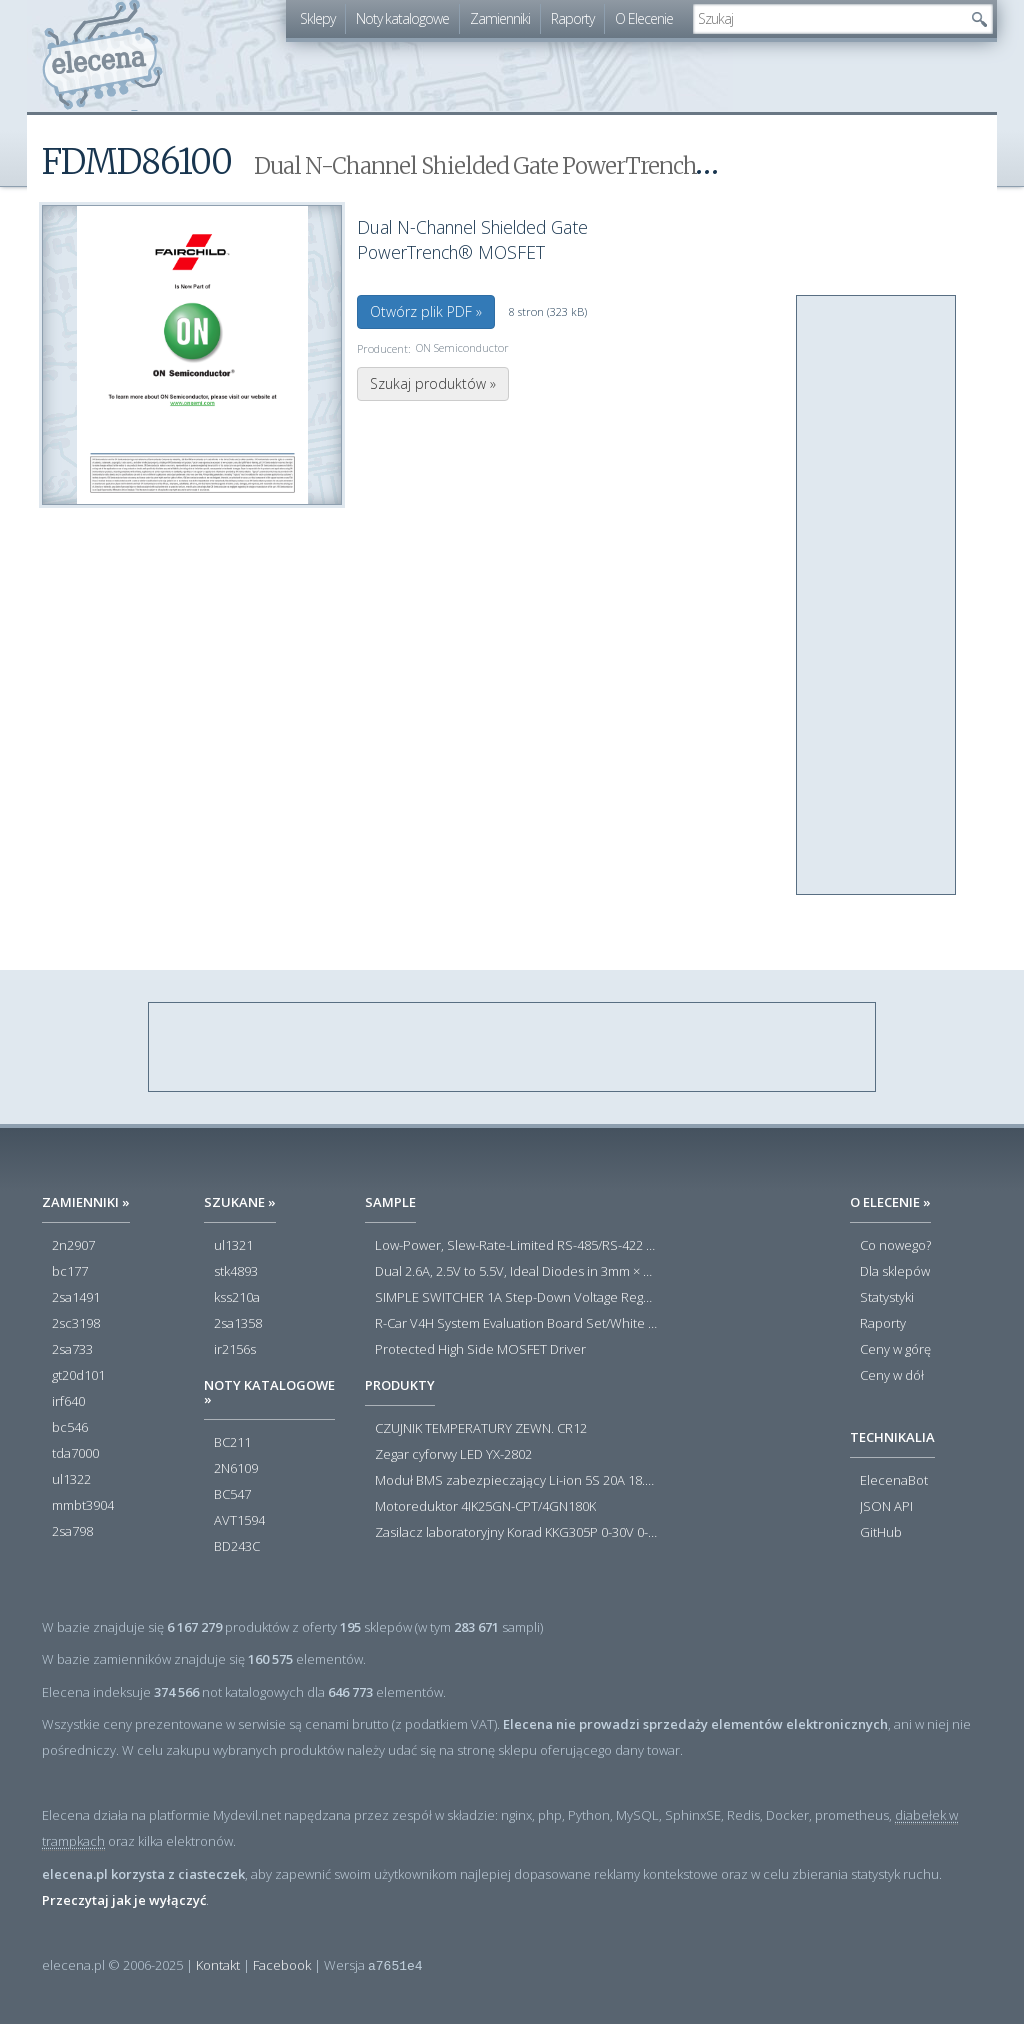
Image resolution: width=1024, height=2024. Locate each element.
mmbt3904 (83, 1506)
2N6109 (236, 1469)
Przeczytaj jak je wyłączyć (124, 1900)
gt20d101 (78, 1376)
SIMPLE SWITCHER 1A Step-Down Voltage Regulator (516, 1298)
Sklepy (317, 18)
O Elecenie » (890, 1202)
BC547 (232, 1495)
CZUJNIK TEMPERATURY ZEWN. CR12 (481, 1429)
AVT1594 (239, 1521)
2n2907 (73, 1246)
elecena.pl (102, 55)
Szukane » (240, 1202)
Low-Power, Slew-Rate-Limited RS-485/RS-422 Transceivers (516, 1246)
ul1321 (233, 1246)
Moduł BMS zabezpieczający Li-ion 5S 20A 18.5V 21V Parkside (516, 1481)
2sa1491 (76, 1298)
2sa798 (72, 1532)
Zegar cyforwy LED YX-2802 (453, 1455)
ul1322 (71, 1480)
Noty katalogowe (402, 18)
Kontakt (218, 1965)
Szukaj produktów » (433, 383)
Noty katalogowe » (269, 1392)
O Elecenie (644, 18)
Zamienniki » (86, 1202)
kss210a (237, 1298)
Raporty (572, 18)
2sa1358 (238, 1324)
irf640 (68, 1402)
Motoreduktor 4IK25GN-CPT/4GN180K (485, 1507)
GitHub (881, 1533)
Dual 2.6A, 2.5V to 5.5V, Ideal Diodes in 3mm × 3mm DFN (516, 1272)
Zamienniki (500, 18)
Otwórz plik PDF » (426, 311)
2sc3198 (76, 1324)
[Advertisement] (877, 596)
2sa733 (72, 1350)
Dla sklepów (895, 1272)
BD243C (237, 1547)
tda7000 (75, 1454)
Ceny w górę (895, 1350)
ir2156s (235, 1350)
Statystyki (887, 1298)
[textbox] (828, 19)
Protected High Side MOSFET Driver (480, 1350)
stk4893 (236, 1272)
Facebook (282, 1965)
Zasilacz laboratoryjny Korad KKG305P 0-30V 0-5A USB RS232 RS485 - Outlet (516, 1533)
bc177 (70, 1272)
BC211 (232, 1443)
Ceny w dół (892, 1376)
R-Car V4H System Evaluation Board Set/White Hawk (516, 1324)
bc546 (70, 1428)
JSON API (886, 1507)
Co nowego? (895, 1246)
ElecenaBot (894, 1481)
